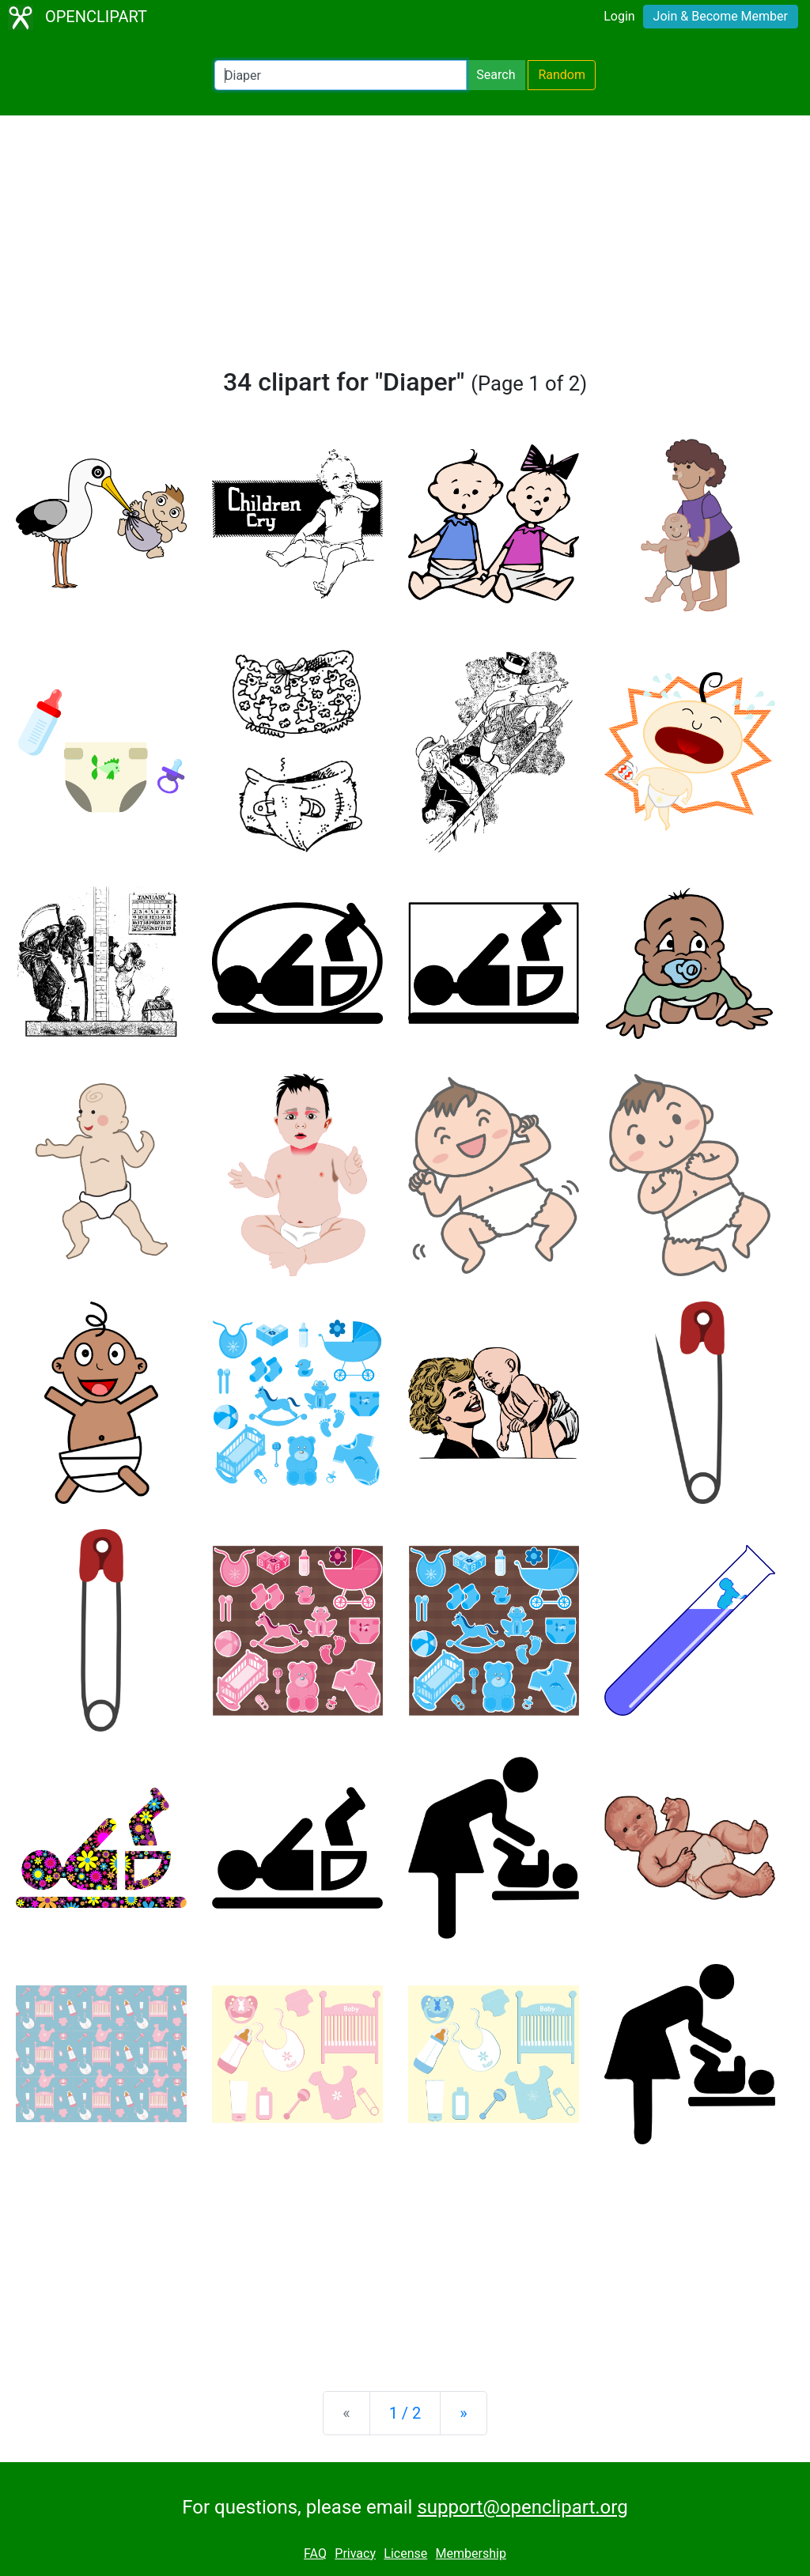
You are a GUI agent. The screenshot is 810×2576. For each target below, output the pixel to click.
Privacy (355, 2553)
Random (561, 74)
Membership (471, 2553)
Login (619, 16)
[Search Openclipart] (340, 75)
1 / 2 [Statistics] (405, 2413)
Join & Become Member (720, 16)
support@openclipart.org (522, 2507)
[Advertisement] (405, 248)
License (405, 2553)
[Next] (463, 2413)
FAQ (315, 2553)
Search (495, 74)
